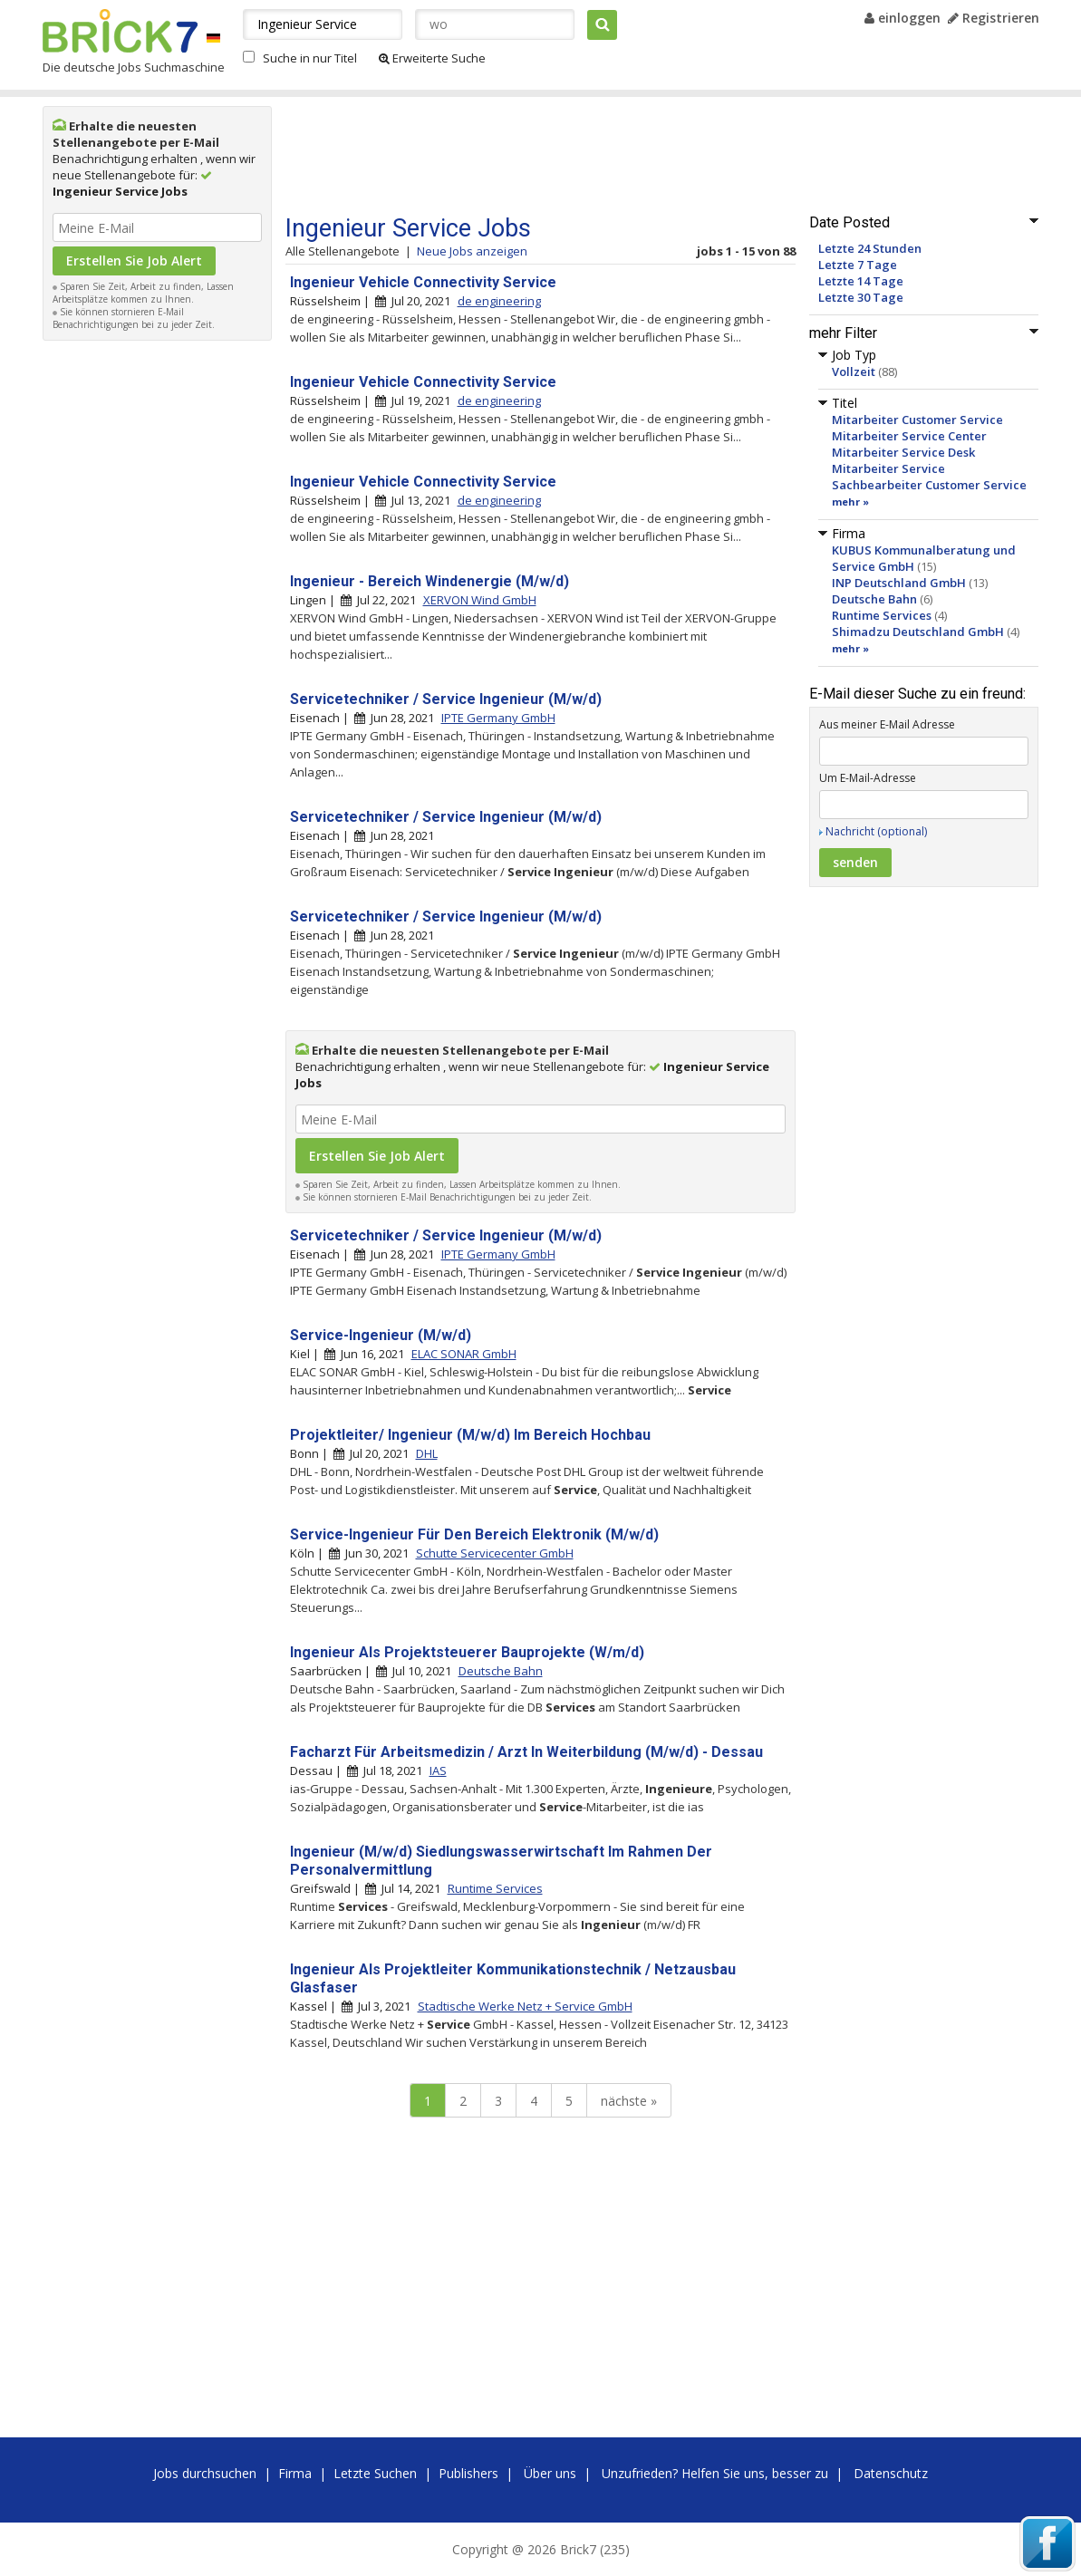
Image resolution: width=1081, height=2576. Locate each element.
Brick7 (120, 31)
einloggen (902, 17)
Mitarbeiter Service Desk (903, 452)
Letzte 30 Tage (860, 297)
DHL (427, 1453)
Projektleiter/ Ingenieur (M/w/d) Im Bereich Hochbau (470, 1434)
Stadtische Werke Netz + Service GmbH (525, 2006)
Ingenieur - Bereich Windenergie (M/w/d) (429, 581)
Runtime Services (881, 615)
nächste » (629, 2100)
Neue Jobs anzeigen (472, 251)
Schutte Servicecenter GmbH (495, 1553)
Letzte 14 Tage (860, 281)
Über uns (550, 2473)
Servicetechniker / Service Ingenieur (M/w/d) (446, 699)
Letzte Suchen (375, 2473)
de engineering (499, 301)
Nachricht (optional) (876, 831)
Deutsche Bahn (874, 599)
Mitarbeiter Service (888, 468)
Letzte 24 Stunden (870, 248)
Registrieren (993, 17)
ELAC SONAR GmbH (463, 1354)
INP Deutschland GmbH (899, 582)
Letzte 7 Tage (857, 264)
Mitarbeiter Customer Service (917, 419)
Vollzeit (853, 371)
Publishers (468, 2473)
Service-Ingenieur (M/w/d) (380, 1335)
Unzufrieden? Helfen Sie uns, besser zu (715, 2473)
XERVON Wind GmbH (479, 600)
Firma (295, 2473)
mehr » (850, 501)
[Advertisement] (156, 621)
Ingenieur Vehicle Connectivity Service (423, 282)
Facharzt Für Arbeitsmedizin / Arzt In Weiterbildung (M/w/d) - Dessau (526, 1752)
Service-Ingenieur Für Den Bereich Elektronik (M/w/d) (474, 1534)
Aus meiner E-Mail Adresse (887, 724)
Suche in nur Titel (310, 58)
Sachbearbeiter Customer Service (929, 485)
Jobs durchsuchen (204, 2473)
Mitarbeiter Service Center (909, 436)
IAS (438, 1770)
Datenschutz (891, 2473)
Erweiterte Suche (432, 58)
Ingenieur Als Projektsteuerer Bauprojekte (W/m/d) (467, 1652)
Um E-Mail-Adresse (867, 778)
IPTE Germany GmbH (498, 717)
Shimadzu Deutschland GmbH (918, 631)
